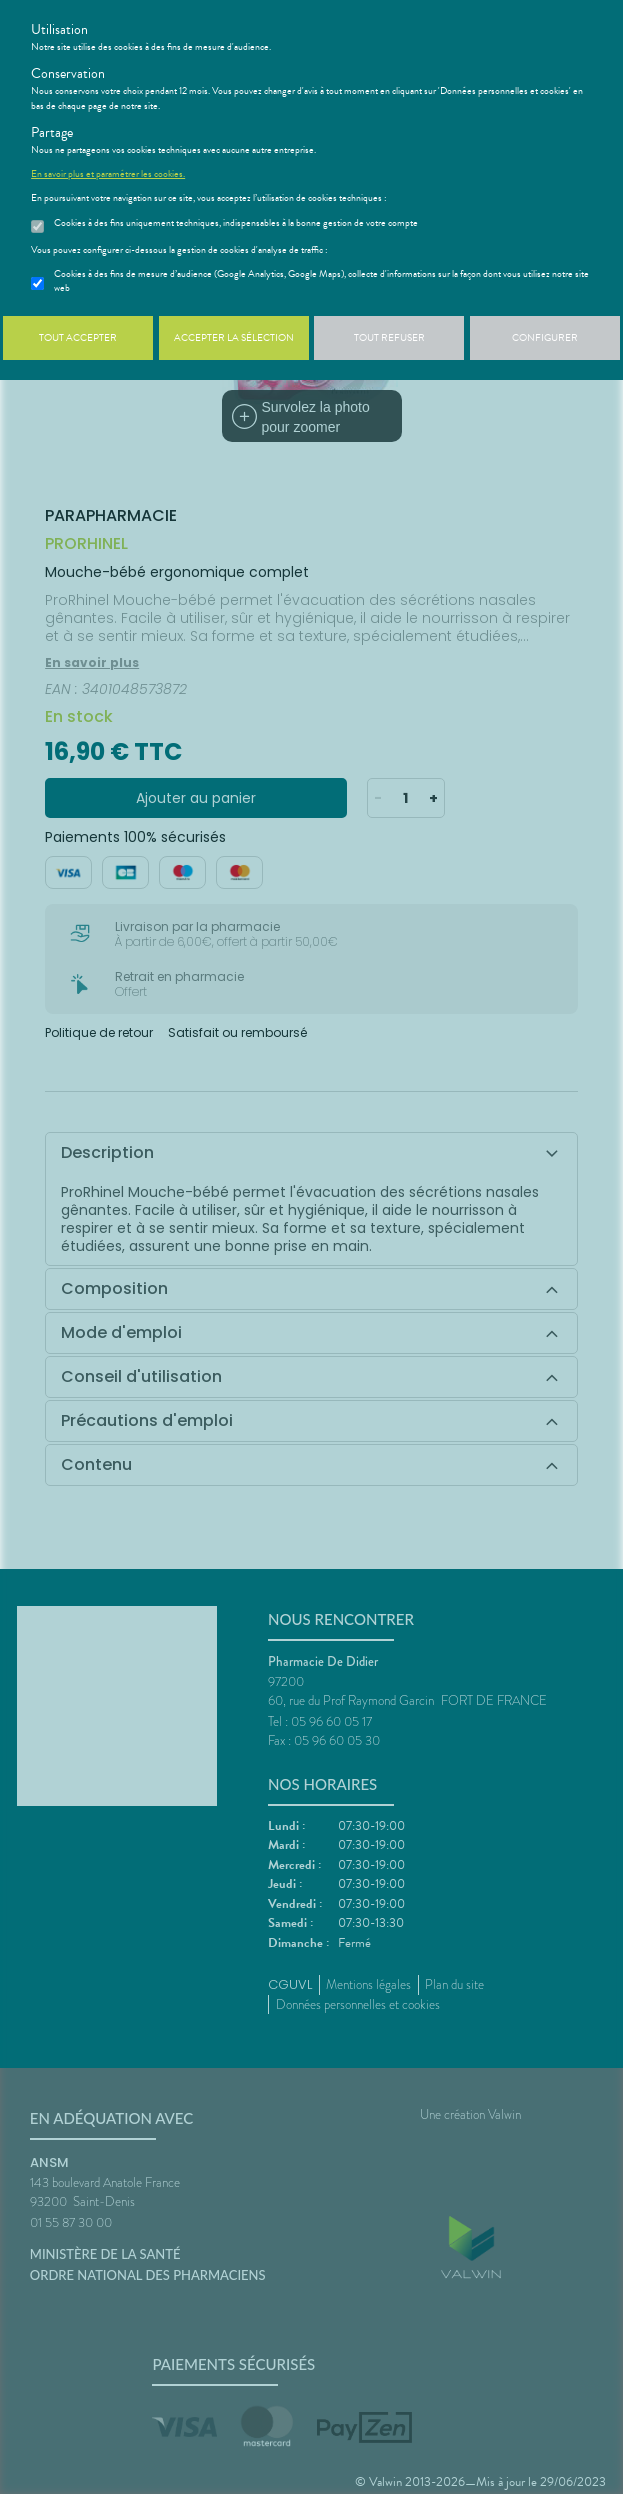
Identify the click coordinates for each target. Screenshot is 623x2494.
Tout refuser (389, 337)
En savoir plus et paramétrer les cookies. (108, 174)
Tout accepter (78, 337)
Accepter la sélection (234, 337)
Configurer (545, 337)
